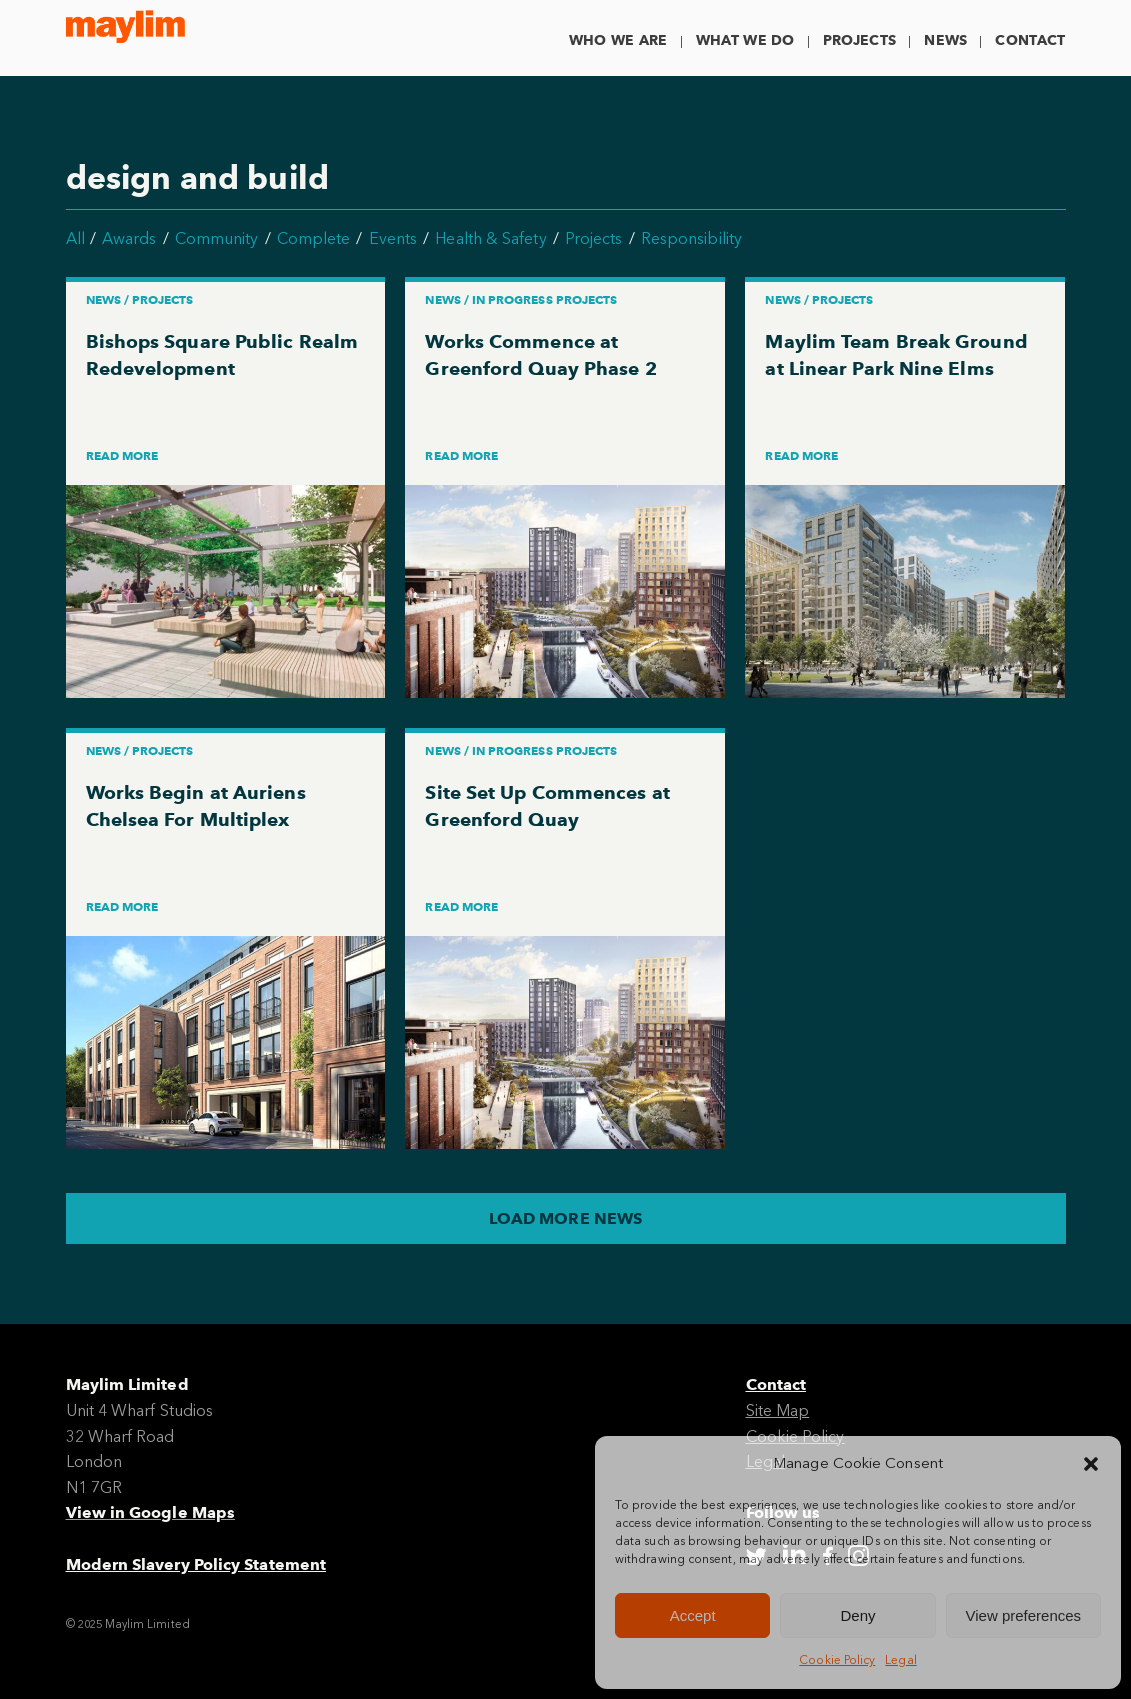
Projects (859, 40)
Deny (857, 1615)
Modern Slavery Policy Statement (196, 1564)
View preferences (1024, 1615)
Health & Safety (490, 238)
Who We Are (618, 40)
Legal (900, 1660)
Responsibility (691, 238)
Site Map (778, 1410)
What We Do (745, 40)
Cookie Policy (837, 1660)
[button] (1091, 1464)
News (945, 40)
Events (393, 238)
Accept (693, 1615)
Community (217, 238)
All (75, 238)
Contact (1030, 40)
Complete (314, 238)
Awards (129, 238)
